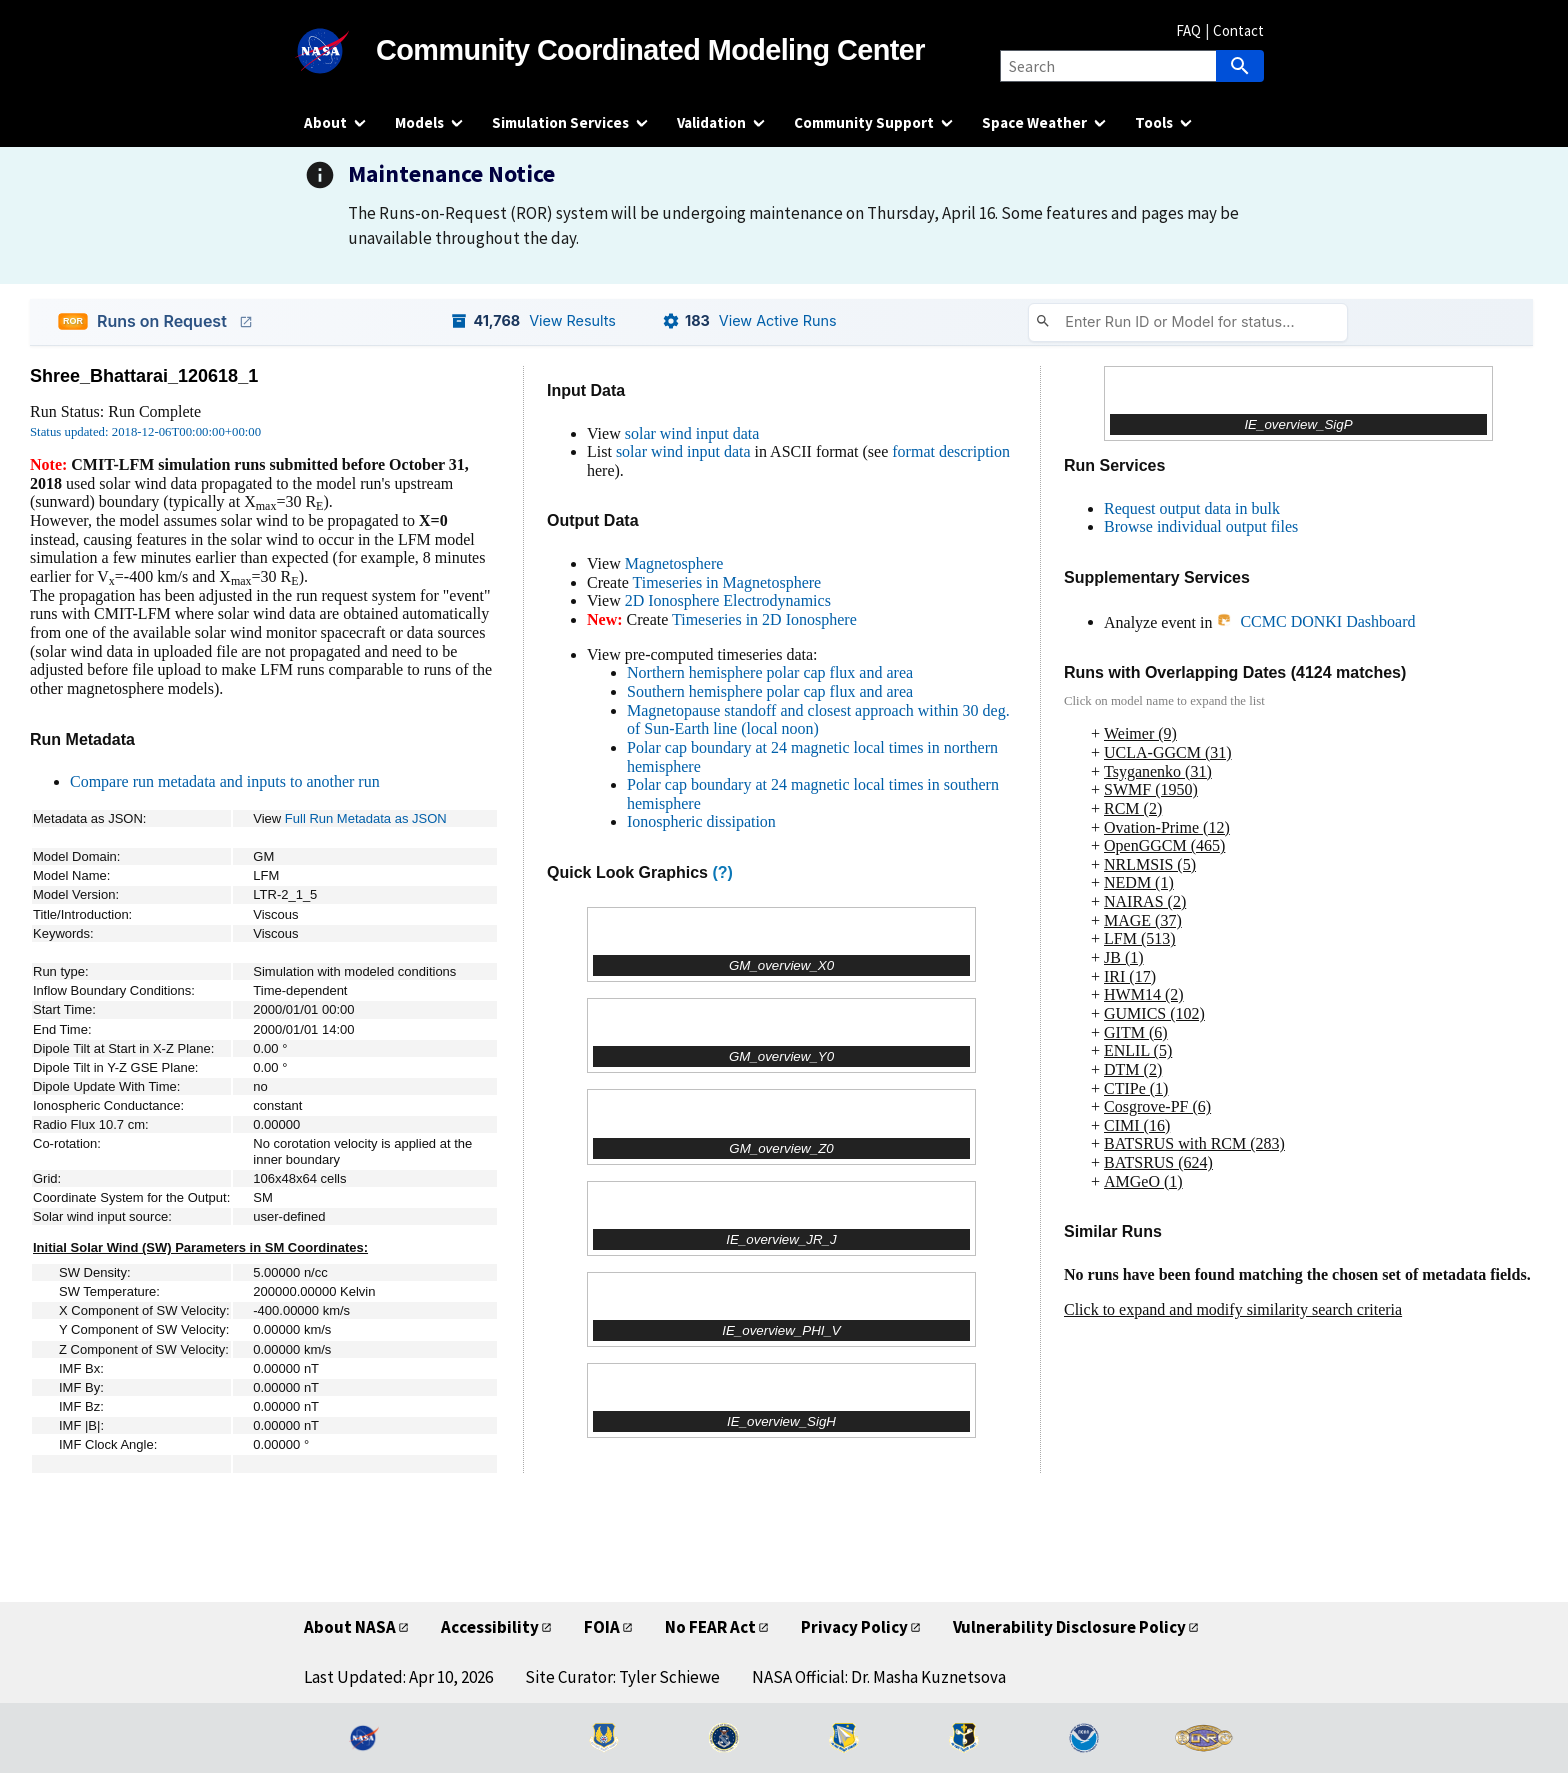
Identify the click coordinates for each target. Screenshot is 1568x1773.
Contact (1238, 30)
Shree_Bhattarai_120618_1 (144, 376)
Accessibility (490, 1627)
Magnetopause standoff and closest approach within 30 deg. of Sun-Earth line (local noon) (818, 720)
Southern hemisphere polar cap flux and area (770, 691)
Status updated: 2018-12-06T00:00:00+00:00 (145, 432)
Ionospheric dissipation (701, 821)
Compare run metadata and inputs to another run (225, 781)
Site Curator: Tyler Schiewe (622, 1677)
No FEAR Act (710, 1627)
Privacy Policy (854, 1627)
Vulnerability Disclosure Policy (1069, 1627)
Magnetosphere (674, 563)
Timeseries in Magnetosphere (726, 582)
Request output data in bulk (1192, 508)
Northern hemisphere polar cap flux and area (770, 672)
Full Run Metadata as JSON (366, 818)
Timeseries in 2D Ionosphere (764, 619)
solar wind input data (692, 433)
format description (951, 451)
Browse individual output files (1201, 526)
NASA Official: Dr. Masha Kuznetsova (879, 1677)
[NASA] (340, 51)
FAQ (1188, 30)
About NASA (350, 1627)
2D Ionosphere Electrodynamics (728, 600)
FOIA (602, 1627)
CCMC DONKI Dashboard (1315, 621)
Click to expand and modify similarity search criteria (1233, 1309)
